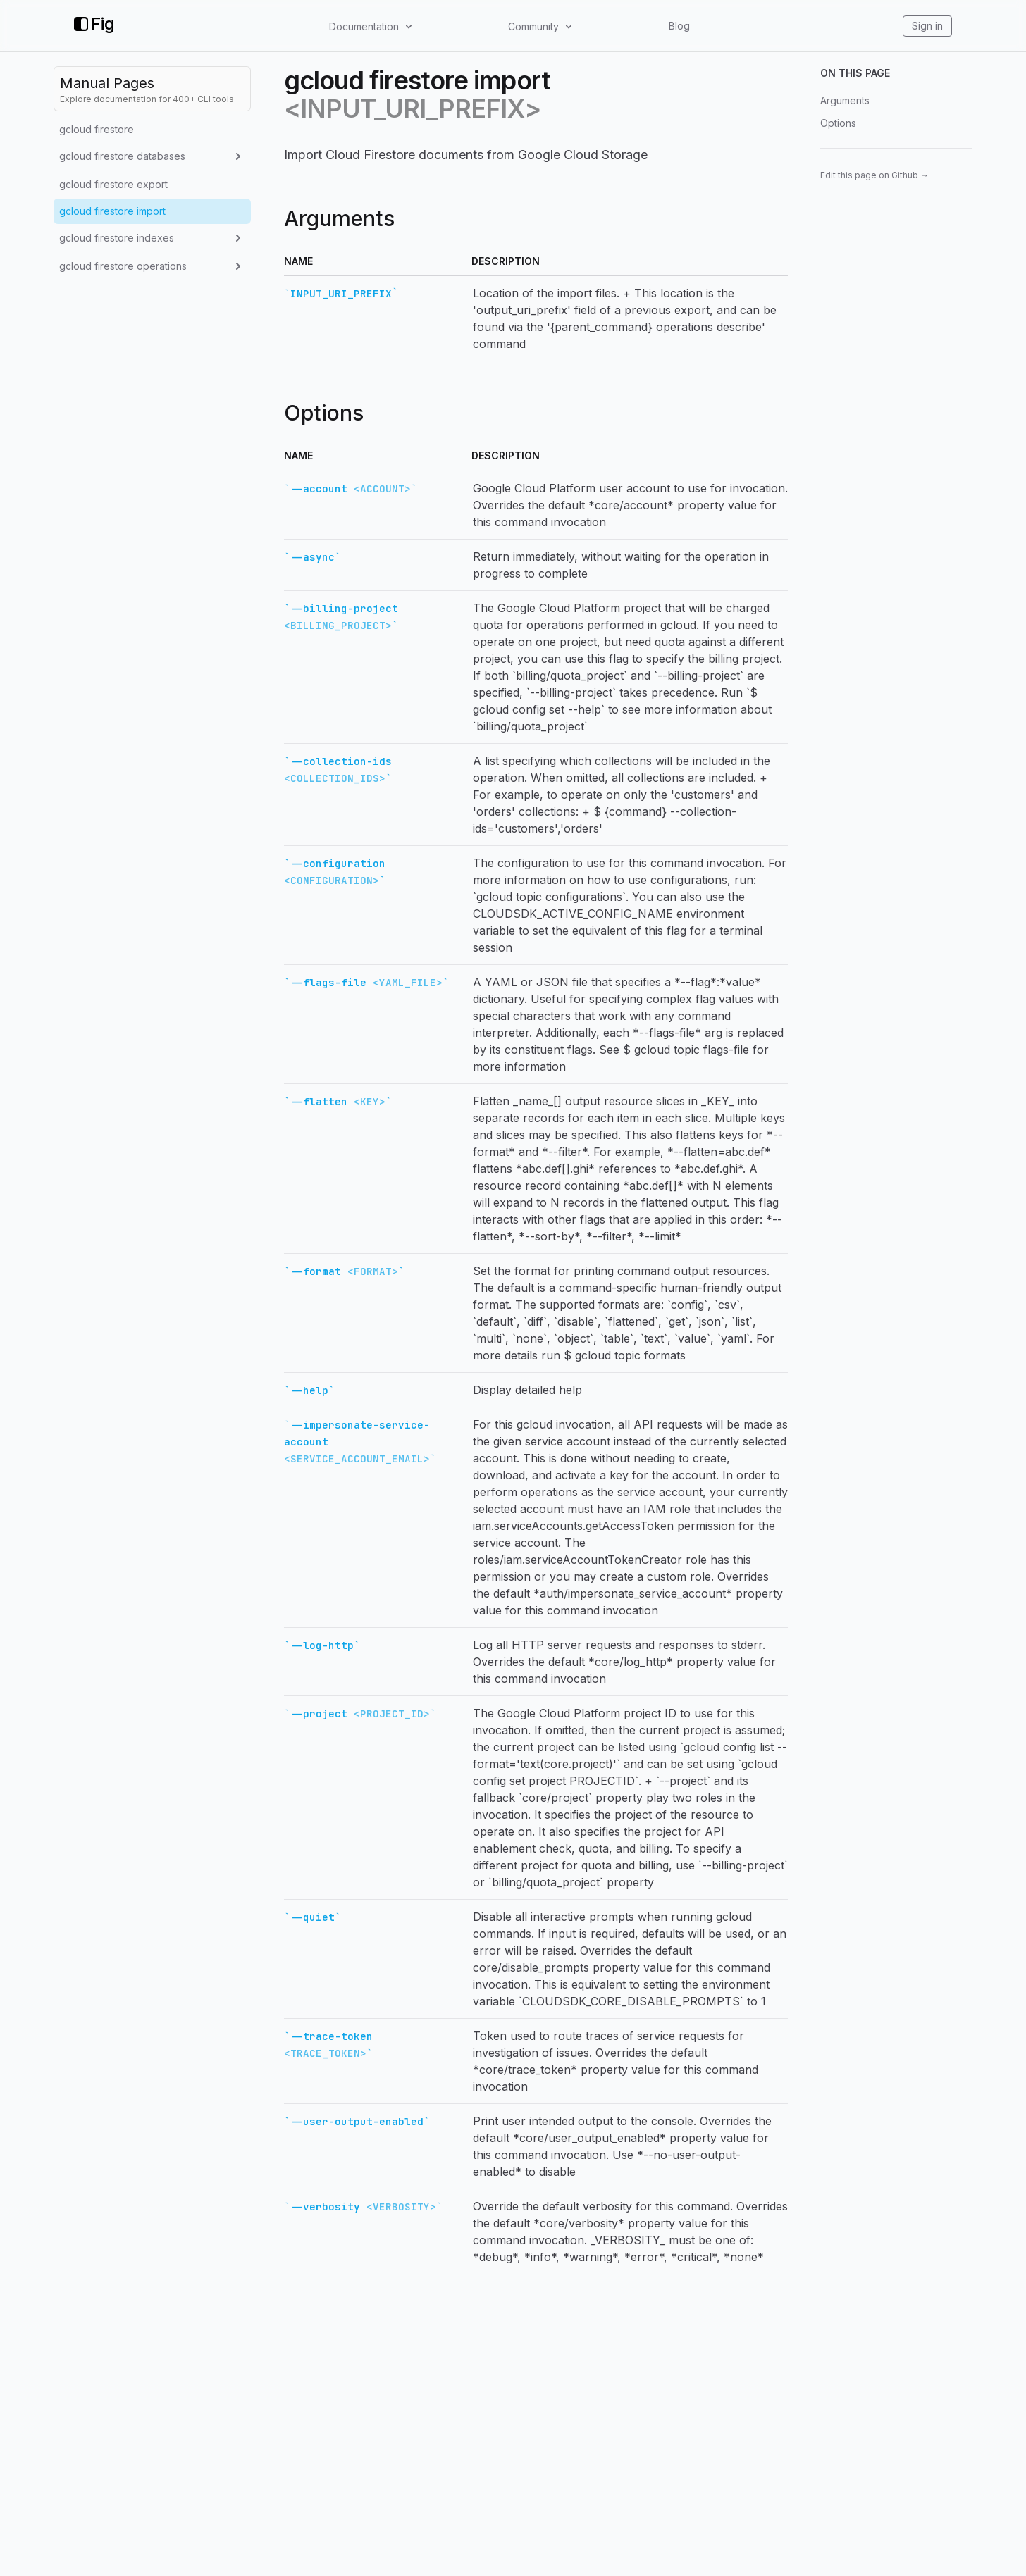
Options (838, 123)
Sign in (927, 26)
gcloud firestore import (112, 211)
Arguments (845, 100)
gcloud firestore (96, 129)
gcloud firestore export (113, 184)
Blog (679, 26)
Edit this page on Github (874, 175)
